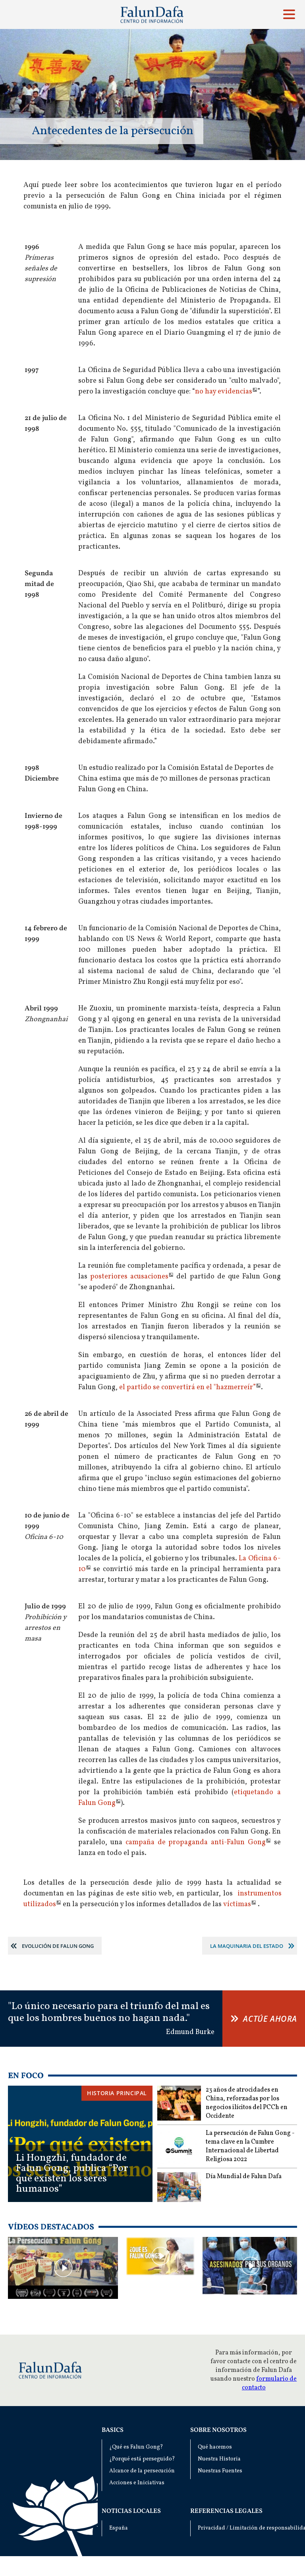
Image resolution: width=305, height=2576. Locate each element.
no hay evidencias (223, 392)
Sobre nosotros (218, 2430)
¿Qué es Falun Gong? (136, 2447)
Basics (113, 2430)
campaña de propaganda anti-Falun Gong (195, 1842)
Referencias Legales (226, 2511)
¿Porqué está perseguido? (142, 2459)
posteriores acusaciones (129, 1277)
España (118, 2528)
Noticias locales (131, 2511)
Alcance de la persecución (142, 2471)
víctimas (237, 1904)
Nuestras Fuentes (220, 2471)
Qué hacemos (215, 2447)
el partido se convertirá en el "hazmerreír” (187, 1387)
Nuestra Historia (219, 2459)
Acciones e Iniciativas (136, 2483)
